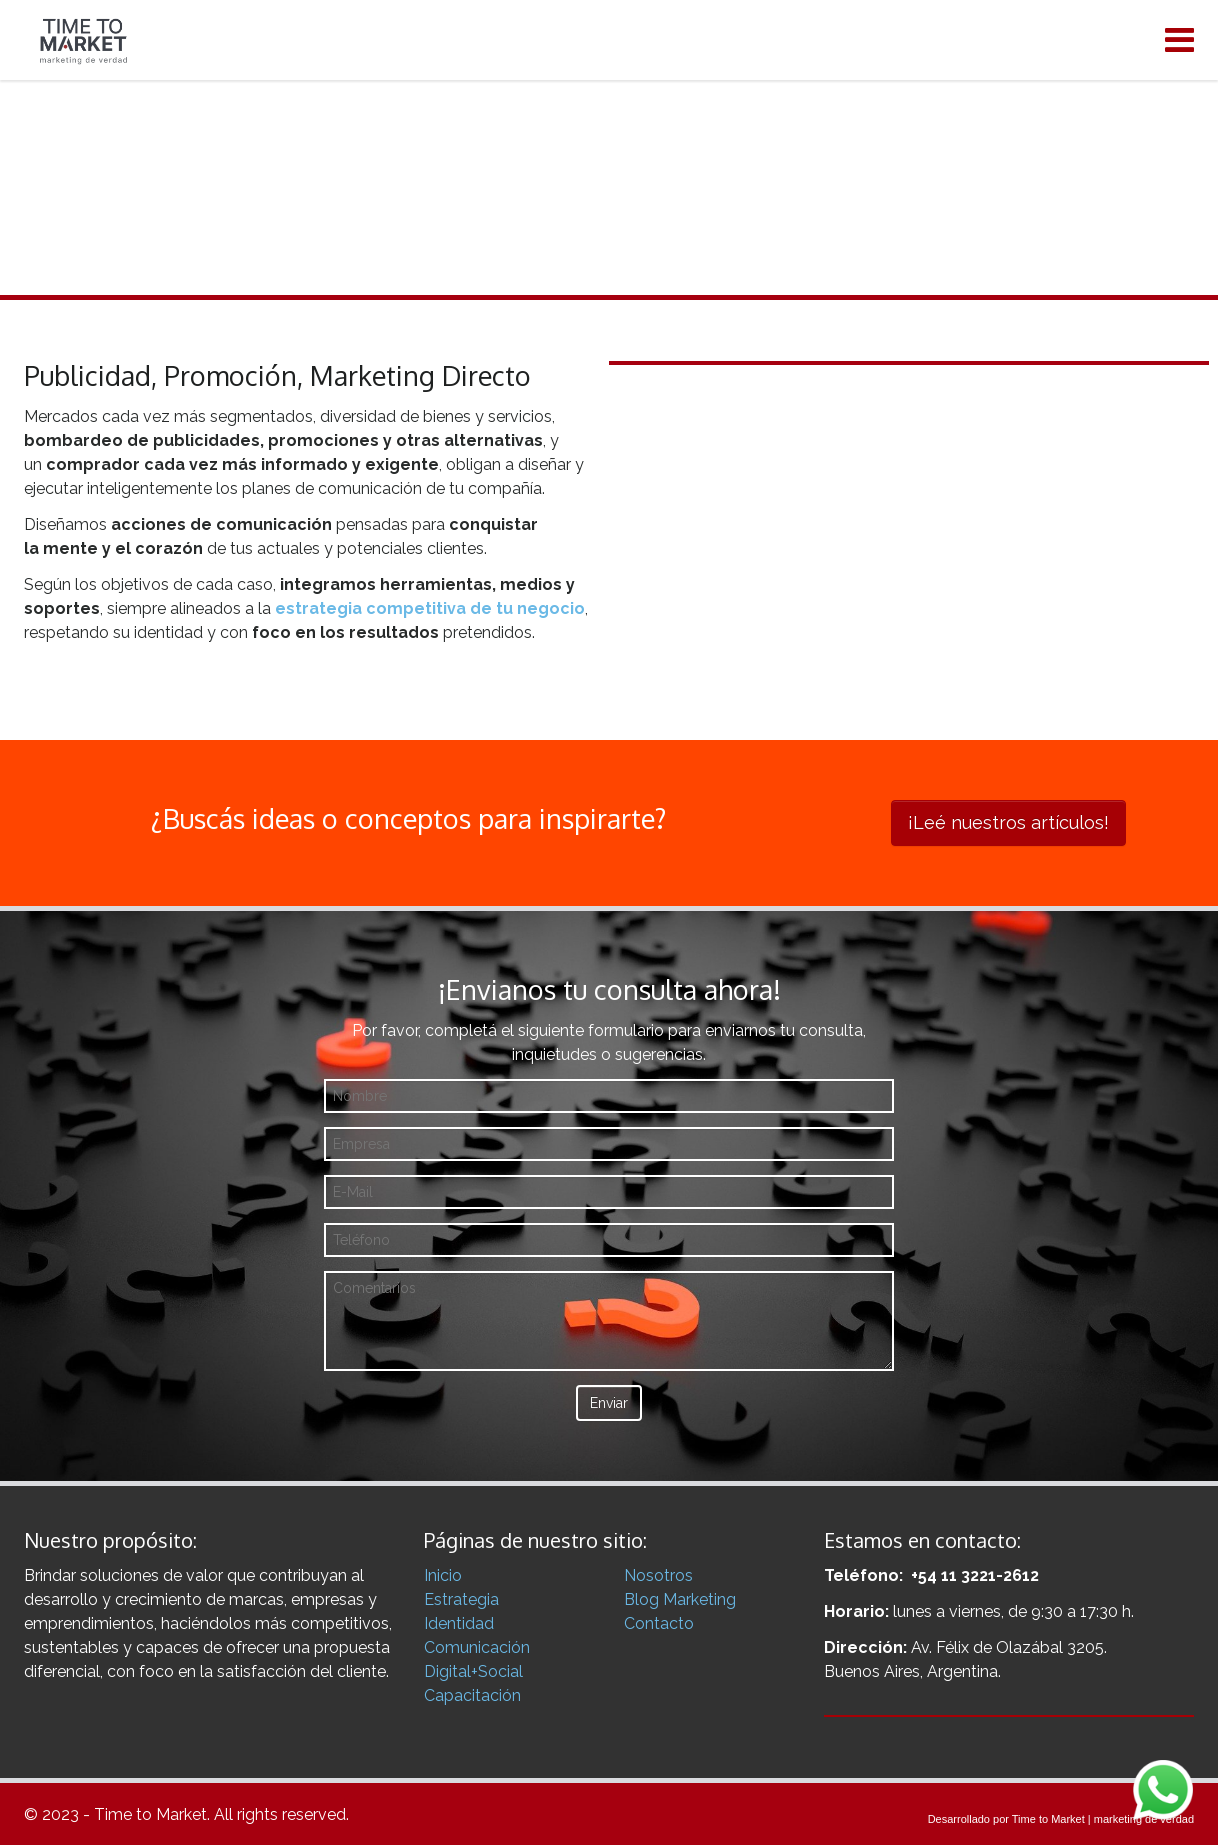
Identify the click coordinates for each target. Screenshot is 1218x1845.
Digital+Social (473, 1671)
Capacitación (472, 1695)
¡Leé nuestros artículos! (1008, 822)
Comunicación (477, 1647)
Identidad (459, 1623)
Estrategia (461, 1599)
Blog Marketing (680, 1599)
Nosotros (658, 1575)
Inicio (443, 1575)
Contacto (659, 1623)
